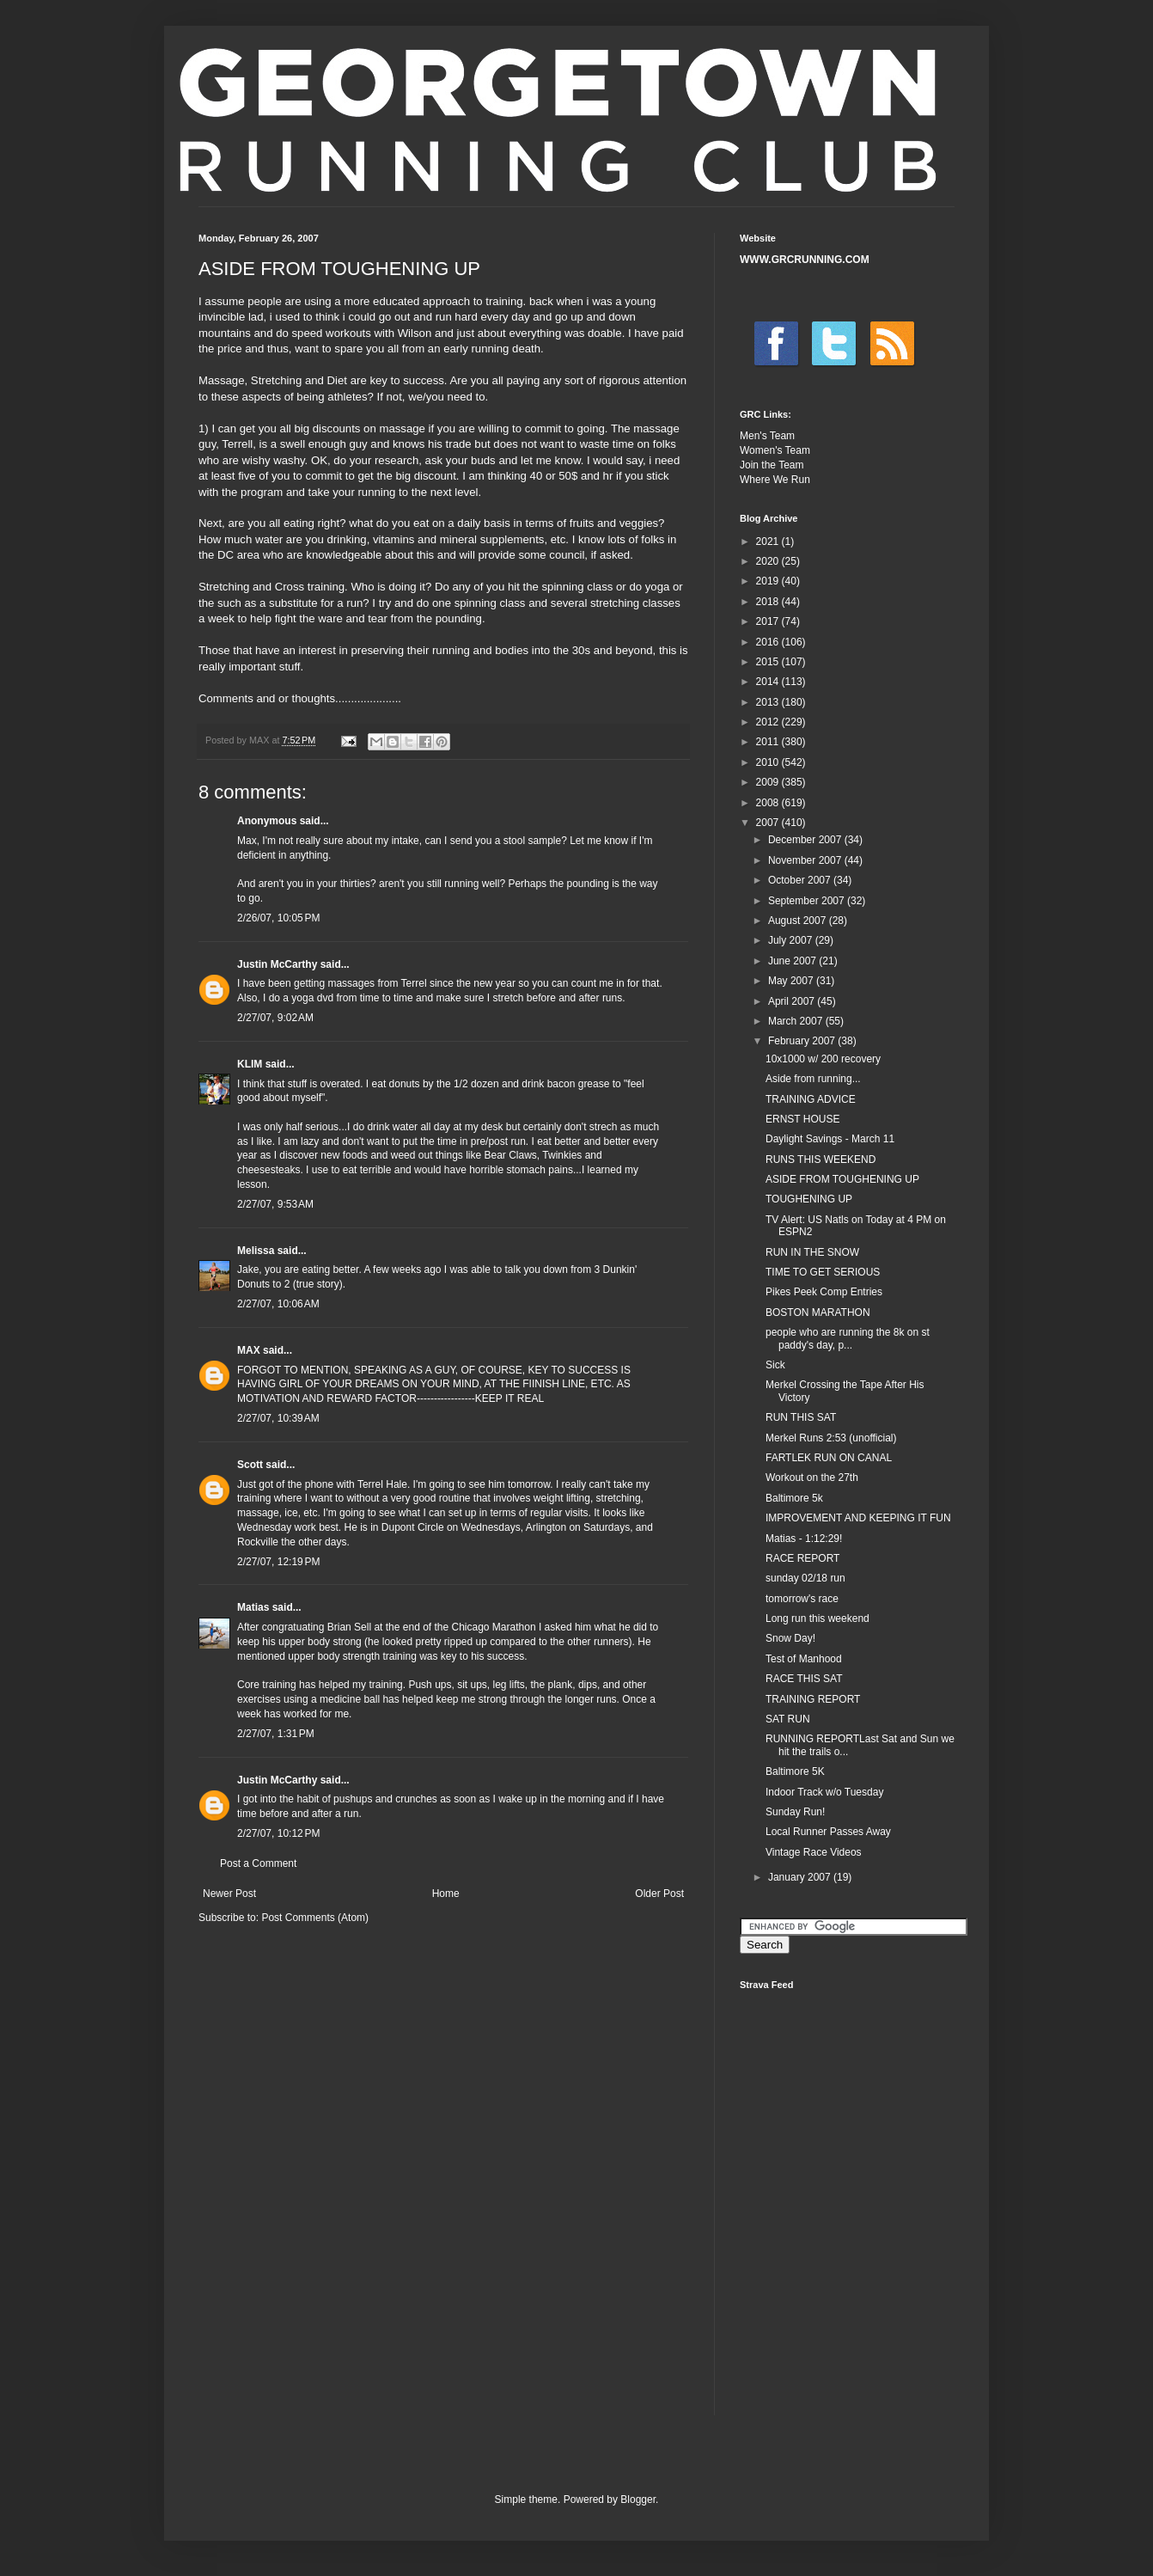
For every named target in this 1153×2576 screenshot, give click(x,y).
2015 (769, 662)
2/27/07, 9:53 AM (275, 1204)
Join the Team (772, 465)
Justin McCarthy (277, 964)
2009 (769, 782)
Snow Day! (790, 1638)
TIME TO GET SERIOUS (823, 1272)
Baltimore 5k (794, 1498)
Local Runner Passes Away (828, 1832)
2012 (769, 722)
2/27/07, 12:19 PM (278, 1562)
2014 (769, 682)
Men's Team (767, 436)
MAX (248, 1350)
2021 (769, 541)
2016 (769, 642)
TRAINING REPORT (813, 1699)
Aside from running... (813, 1079)
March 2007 (797, 1021)
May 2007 (792, 981)
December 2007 (806, 840)
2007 (769, 823)
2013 (769, 702)
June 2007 (793, 961)
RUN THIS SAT (801, 1417)
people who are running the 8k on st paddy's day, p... (848, 1338)
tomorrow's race (802, 1599)
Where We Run (775, 480)
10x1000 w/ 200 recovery (823, 1059)
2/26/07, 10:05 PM (278, 918)
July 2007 (791, 940)
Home (446, 1894)
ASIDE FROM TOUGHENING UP (842, 1179)
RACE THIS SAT (804, 1679)
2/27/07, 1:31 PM (275, 1734)
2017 (769, 621)
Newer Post (229, 1894)
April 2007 (792, 1001)
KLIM (249, 1064)
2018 (769, 602)
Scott (250, 1465)
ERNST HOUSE (802, 1119)
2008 (769, 803)
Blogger (638, 2499)
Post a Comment (258, 1863)
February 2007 (803, 1041)
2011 (769, 742)
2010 (769, 762)
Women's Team (775, 450)
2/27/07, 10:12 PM (278, 1833)
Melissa (255, 1251)
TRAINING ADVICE (811, 1099)
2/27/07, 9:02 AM (275, 1018)
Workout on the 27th (812, 1478)
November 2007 (806, 860)
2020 (769, 561)
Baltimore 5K (795, 1771)
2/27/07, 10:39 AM (278, 1418)
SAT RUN (788, 1719)
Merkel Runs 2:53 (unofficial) (831, 1438)
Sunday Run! (795, 1812)
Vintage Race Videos (814, 1852)
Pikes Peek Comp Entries (824, 1292)
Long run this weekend (817, 1618)
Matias (253, 1607)
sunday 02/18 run (805, 1578)
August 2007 (798, 921)
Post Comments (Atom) (315, 1918)
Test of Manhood (804, 1659)
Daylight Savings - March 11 (830, 1139)
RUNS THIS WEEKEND (820, 1159)
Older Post (659, 1894)
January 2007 (800, 1877)
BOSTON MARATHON (818, 1312)
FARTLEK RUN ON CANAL (829, 1458)
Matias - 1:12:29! (804, 1539)
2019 (769, 581)
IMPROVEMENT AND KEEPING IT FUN (858, 1518)
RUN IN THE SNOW (812, 1252)
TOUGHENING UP (809, 1199)
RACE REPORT (802, 1558)
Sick (775, 1365)
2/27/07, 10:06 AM (278, 1304)
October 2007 (800, 880)
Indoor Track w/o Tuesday (824, 1792)
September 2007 (807, 901)
